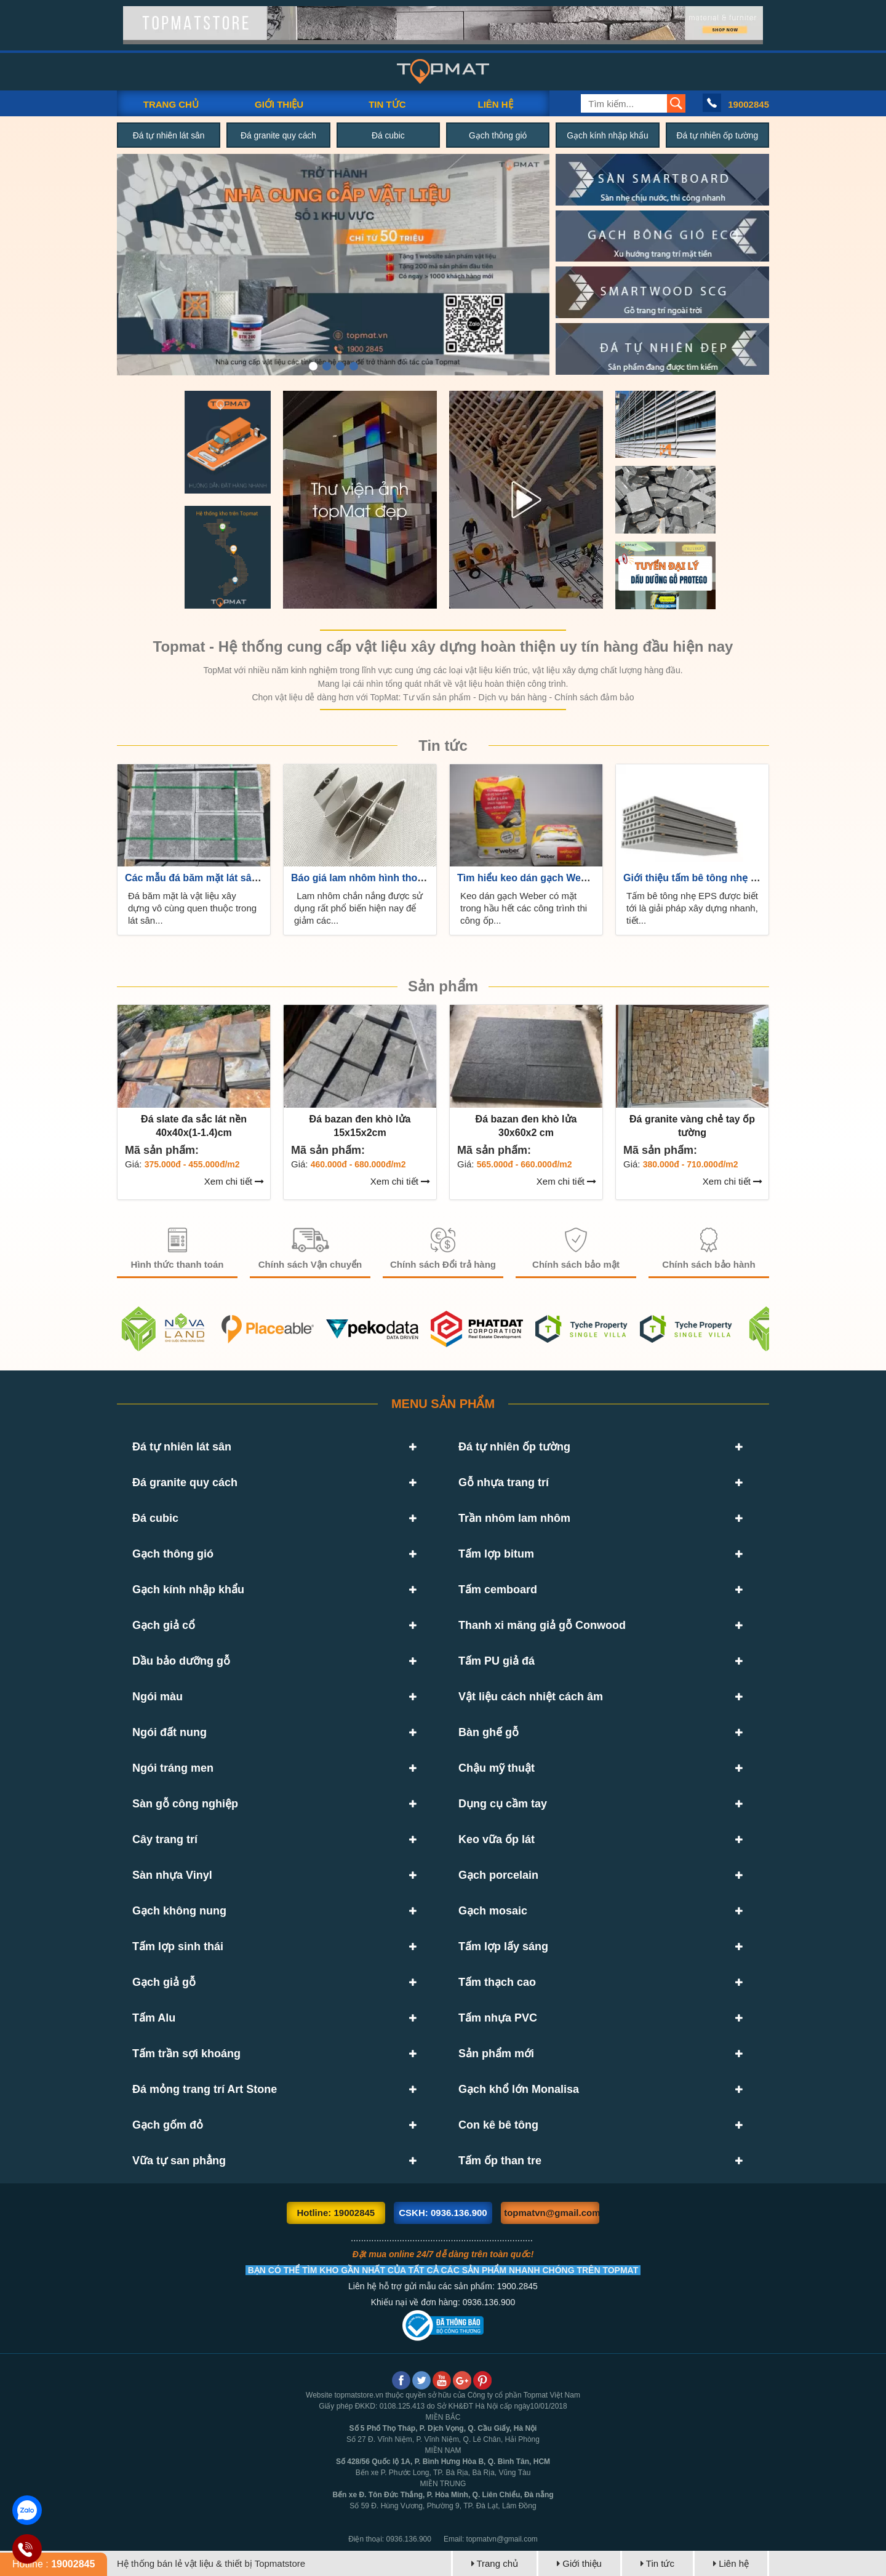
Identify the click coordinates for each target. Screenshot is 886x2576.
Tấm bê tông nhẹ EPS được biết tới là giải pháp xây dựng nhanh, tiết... (692, 908)
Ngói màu (157, 1696)
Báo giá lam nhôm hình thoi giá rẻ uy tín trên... (399, 878)
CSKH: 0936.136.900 (443, 2212)
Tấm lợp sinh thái (177, 1946)
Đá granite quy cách (278, 135)
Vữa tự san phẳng (179, 2160)
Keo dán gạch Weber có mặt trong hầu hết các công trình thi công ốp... (523, 908)
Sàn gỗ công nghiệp (185, 1804)
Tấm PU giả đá (496, 1661)
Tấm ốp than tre (499, 2160)
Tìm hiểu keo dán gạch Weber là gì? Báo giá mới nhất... (586, 878)
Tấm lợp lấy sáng (503, 1946)
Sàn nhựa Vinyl (172, 1875)
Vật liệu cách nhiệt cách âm (530, 1696)
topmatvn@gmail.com (551, 2212)
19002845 (748, 104)
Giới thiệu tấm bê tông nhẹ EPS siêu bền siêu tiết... (742, 878)
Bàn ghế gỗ (488, 1732)
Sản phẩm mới (496, 2053)
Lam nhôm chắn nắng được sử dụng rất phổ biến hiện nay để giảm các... (358, 908)
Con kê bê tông (498, 2125)
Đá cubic (388, 135)
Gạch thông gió (498, 135)
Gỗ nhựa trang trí (503, 1482)
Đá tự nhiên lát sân (168, 135)
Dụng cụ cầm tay (502, 1804)
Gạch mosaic (492, 1911)
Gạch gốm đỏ (167, 2125)
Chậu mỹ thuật (496, 1768)
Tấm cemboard (497, 1589)
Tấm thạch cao (497, 1982)
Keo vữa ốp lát (496, 1839)
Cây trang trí (165, 1839)
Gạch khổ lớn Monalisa (518, 2089)
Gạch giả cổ (163, 1625)
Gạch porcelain (498, 1875)
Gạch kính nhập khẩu (608, 135)
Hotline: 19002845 (336, 2212)
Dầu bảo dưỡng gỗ (181, 1661)
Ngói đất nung (169, 1732)
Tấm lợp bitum (496, 1554)
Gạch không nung (179, 1911)
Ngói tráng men (173, 1768)
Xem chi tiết (234, 1181)
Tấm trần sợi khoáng (186, 2053)
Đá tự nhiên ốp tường (717, 135)
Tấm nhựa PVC (497, 2018)
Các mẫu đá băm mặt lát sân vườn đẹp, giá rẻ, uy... (243, 878)
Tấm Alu (153, 2018)
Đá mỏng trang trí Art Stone (204, 2089)
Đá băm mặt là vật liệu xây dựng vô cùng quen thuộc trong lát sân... (192, 908)
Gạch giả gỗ (164, 1982)
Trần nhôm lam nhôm (514, 1518)
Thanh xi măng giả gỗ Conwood (542, 1625)
